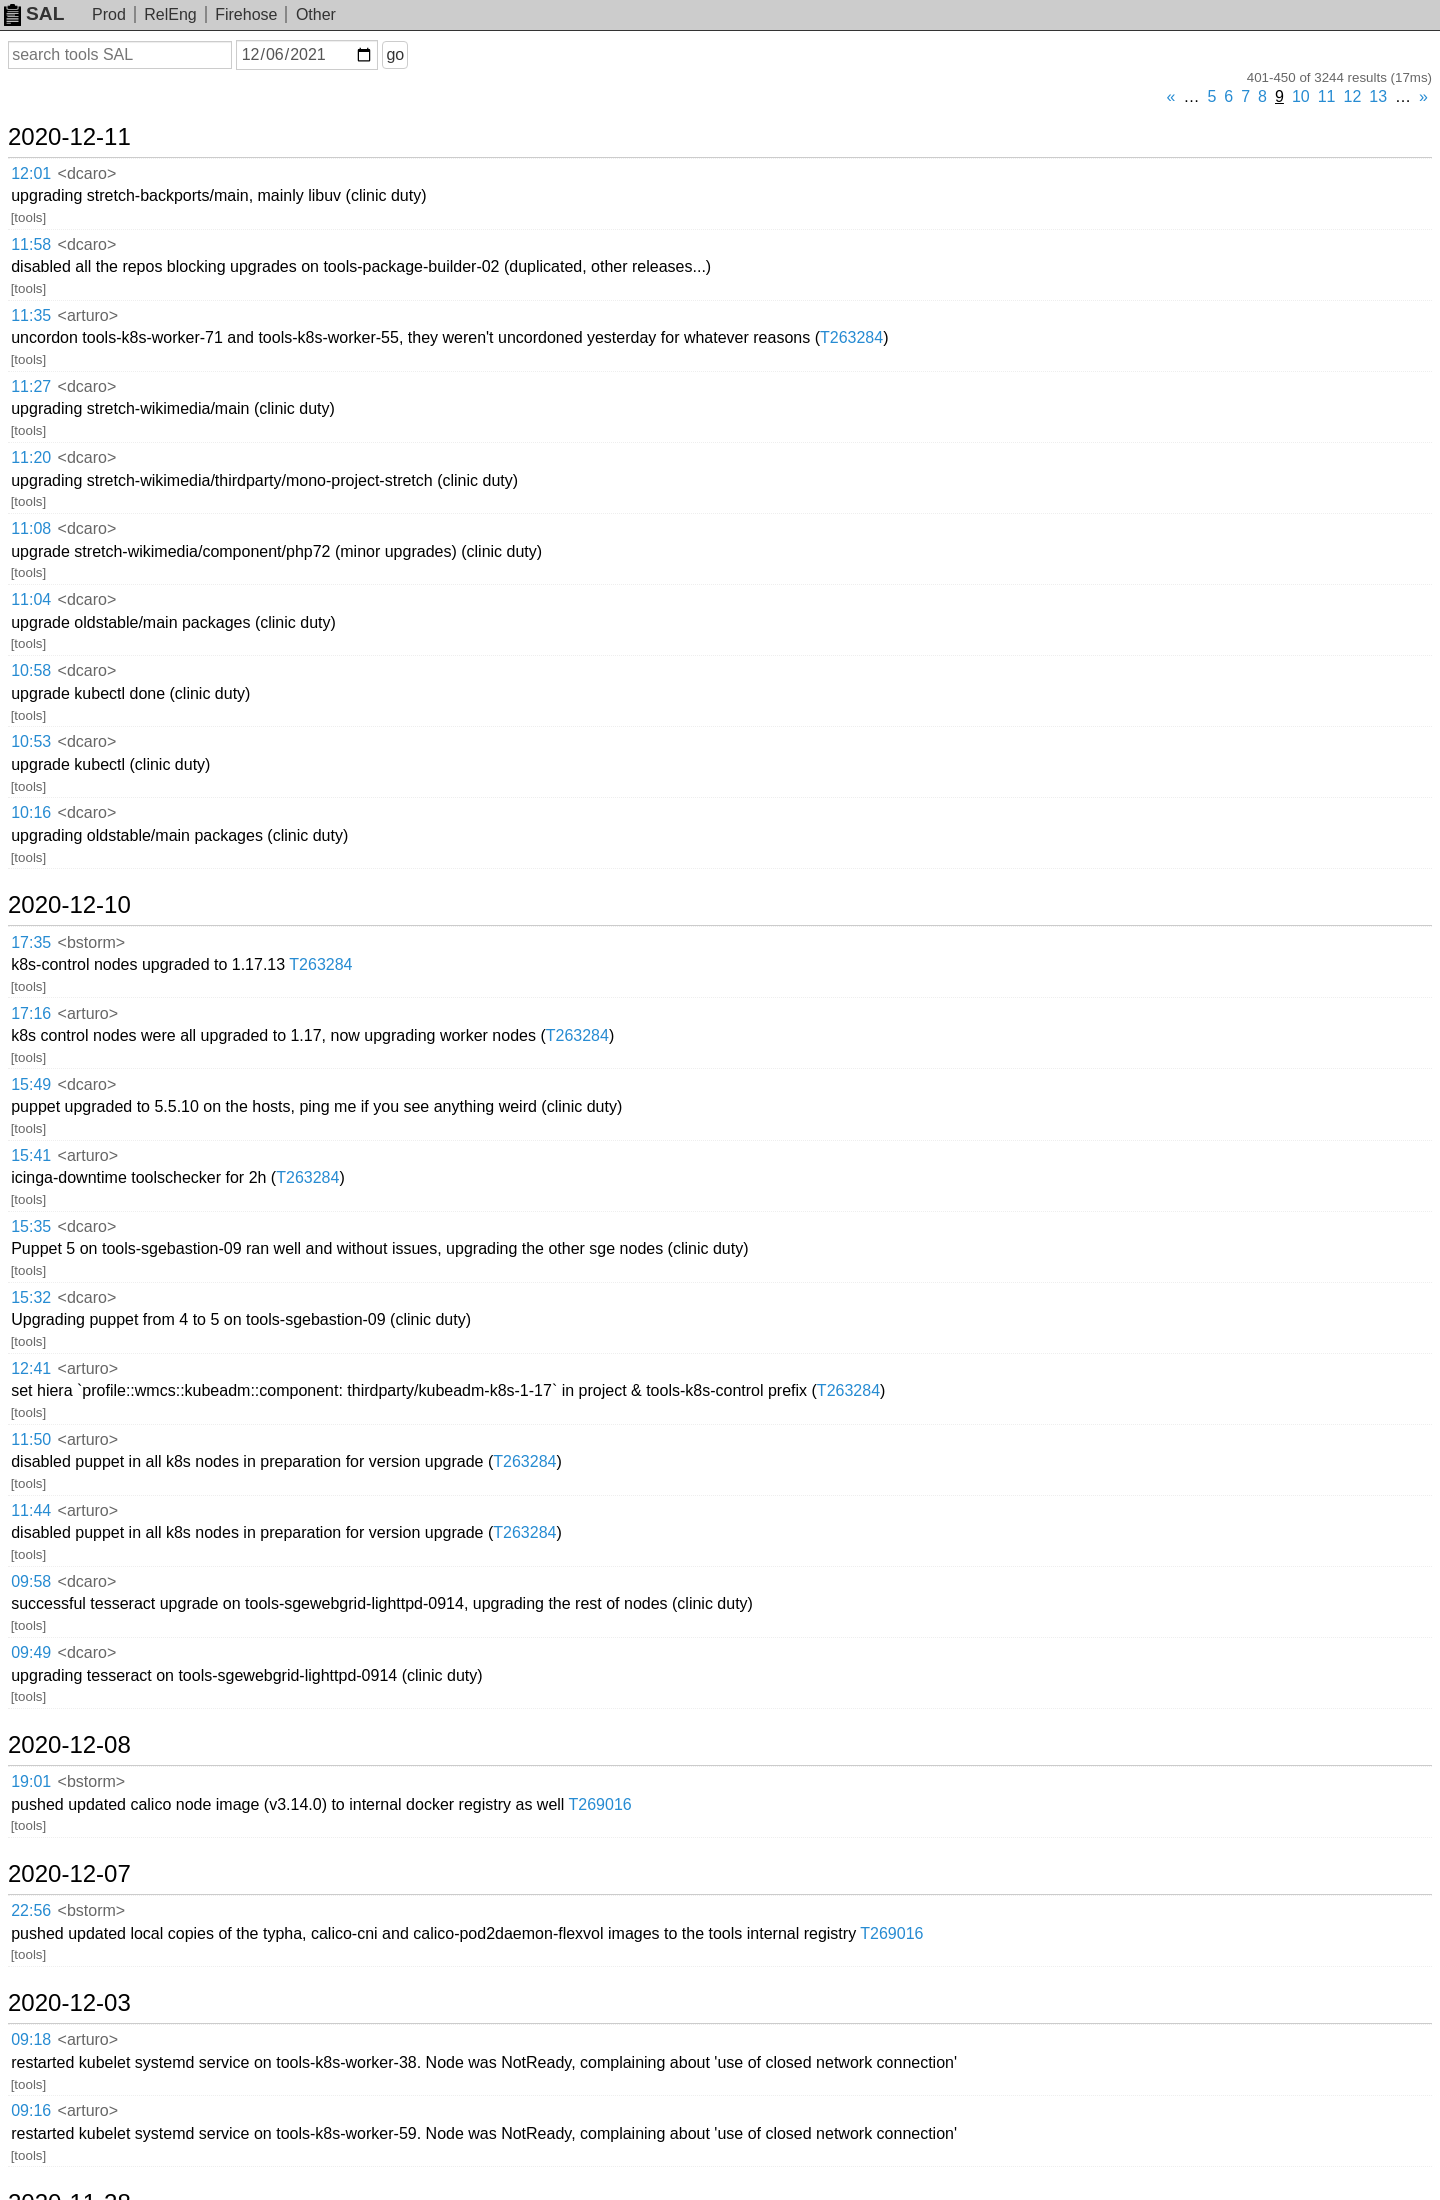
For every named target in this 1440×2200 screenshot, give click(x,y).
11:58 (31, 244)
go (395, 54)
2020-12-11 (69, 137)
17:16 (31, 1013)
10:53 (31, 741)
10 (1301, 96)
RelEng (170, 14)
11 (1327, 96)
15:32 (31, 1297)
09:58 (31, 1581)
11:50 (31, 1439)
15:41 (31, 1155)
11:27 (31, 386)
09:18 (31, 2039)
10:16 (31, 812)
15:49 (31, 1084)
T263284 (851, 337)
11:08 (31, 528)
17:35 (31, 942)
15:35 (31, 1226)
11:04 (31, 599)
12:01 (31, 173)
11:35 (31, 315)
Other (316, 14)
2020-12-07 (69, 1874)
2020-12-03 (69, 2003)
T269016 (600, 1804)
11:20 (31, 457)
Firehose (246, 14)
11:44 (31, 1510)
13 (1378, 96)
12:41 (31, 1368)
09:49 (31, 1652)
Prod (109, 14)
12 (1353, 96)
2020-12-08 (69, 1745)
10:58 (31, 670)
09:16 (31, 2110)
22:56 (31, 1910)
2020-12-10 (69, 905)
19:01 (31, 1781)
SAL (34, 13)
